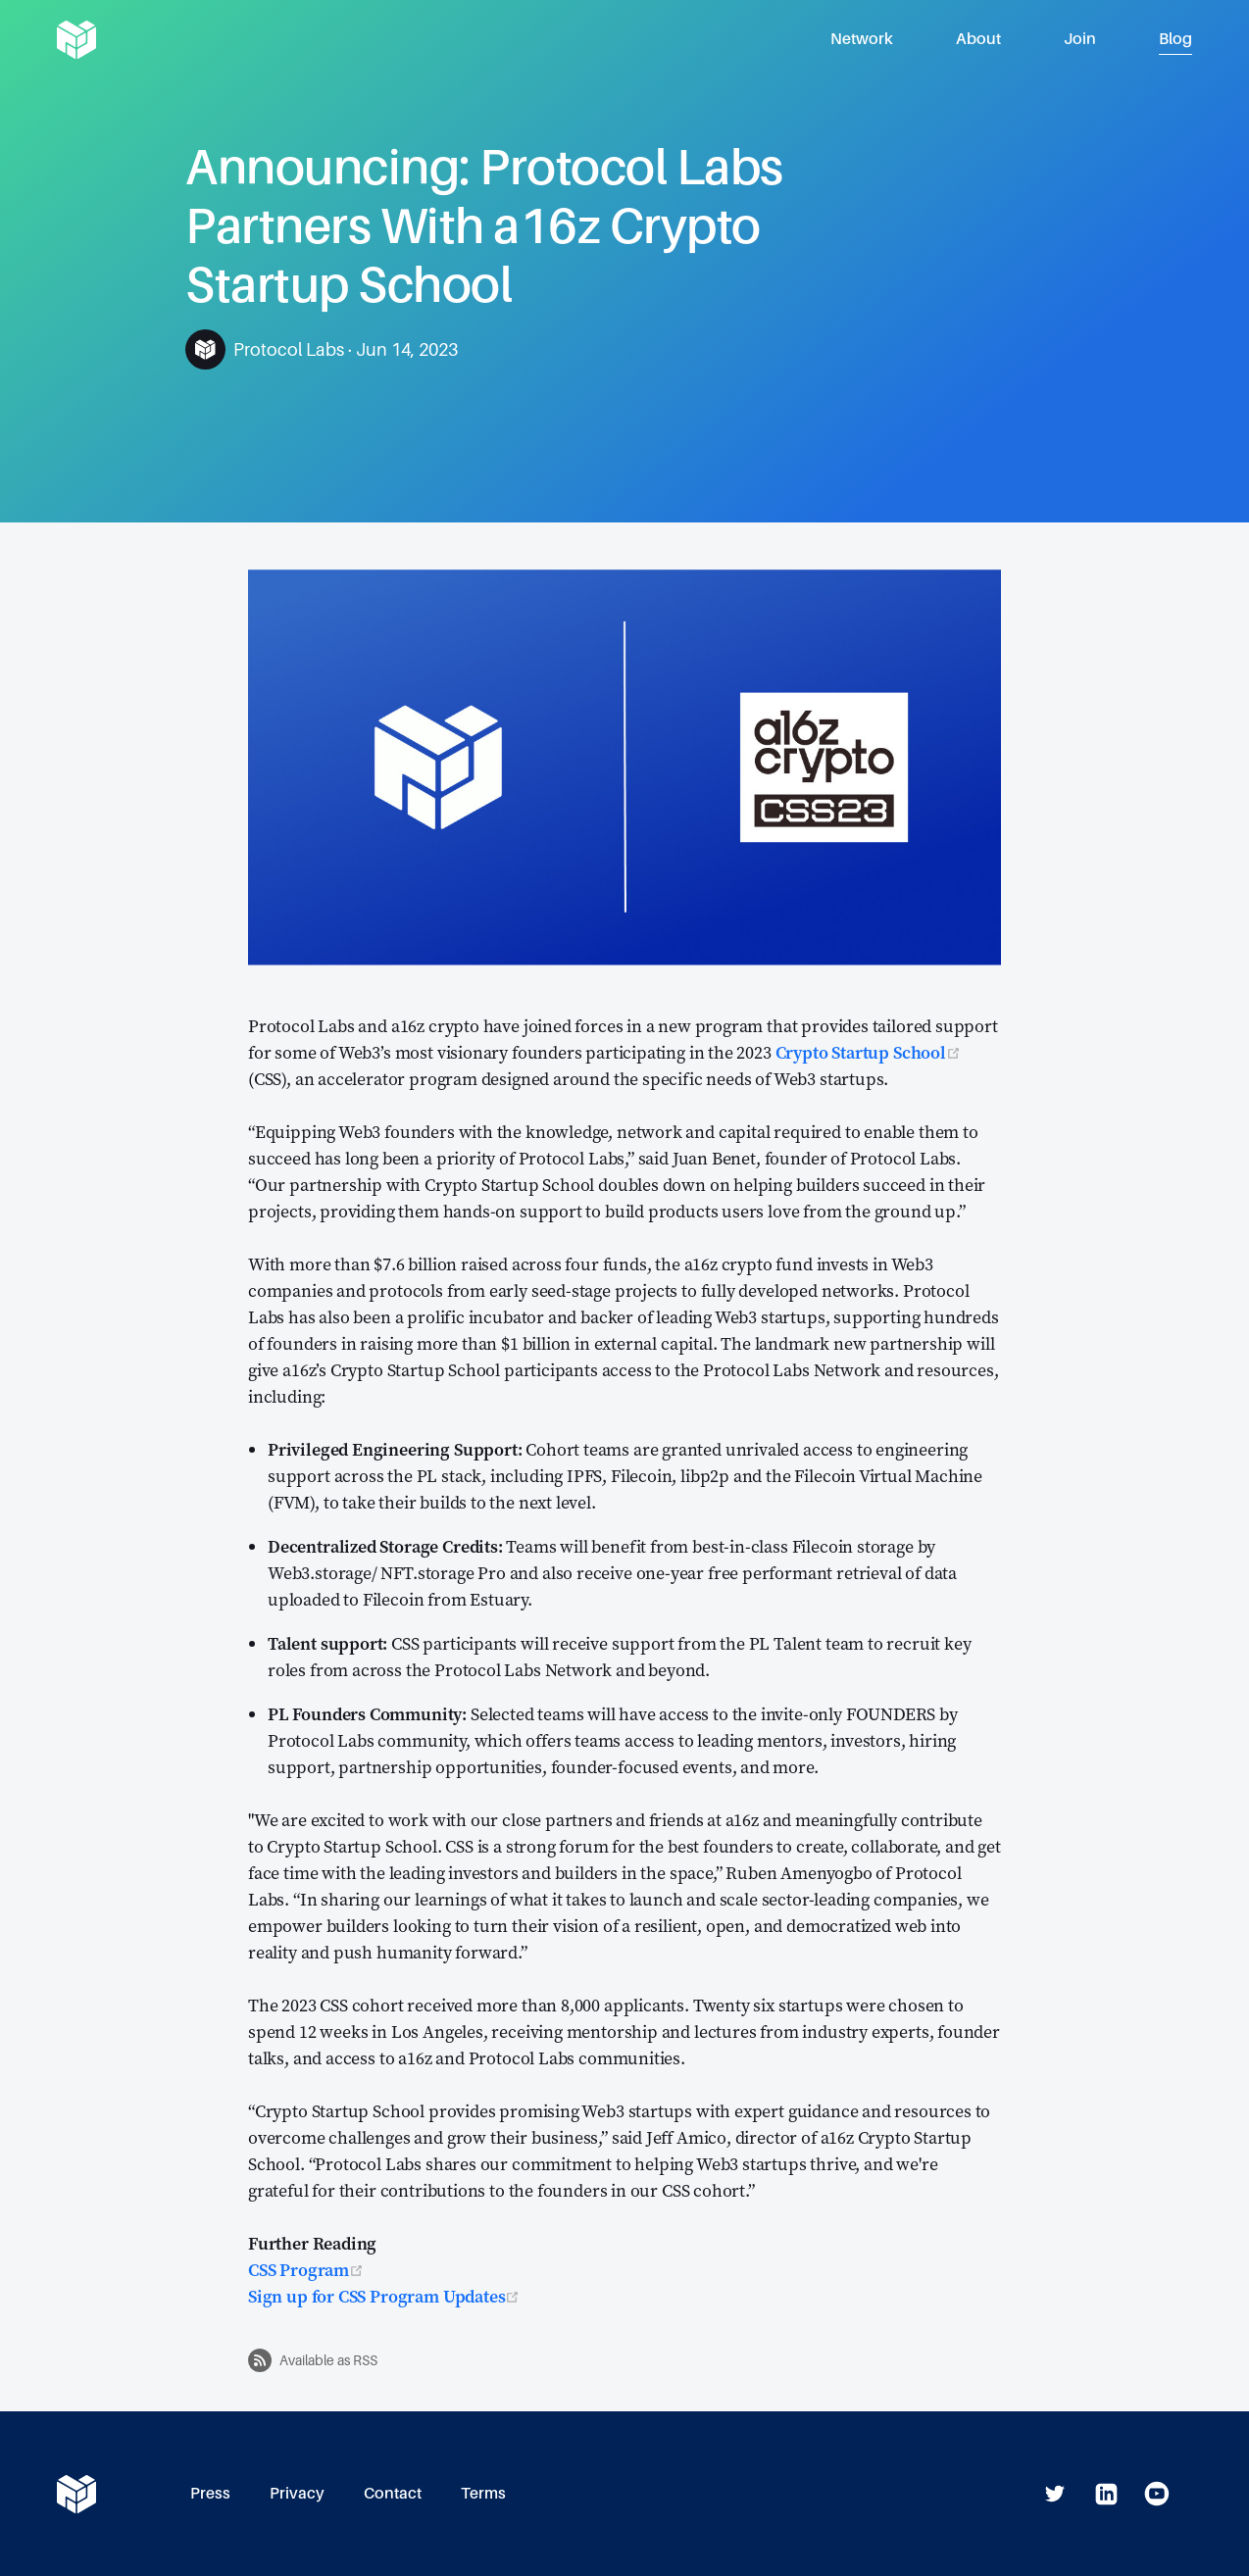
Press (210, 2493)
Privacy (297, 2493)
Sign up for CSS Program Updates (384, 2296)
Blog (1175, 38)
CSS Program (306, 2269)
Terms (483, 2493)
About (978, 38)
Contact (393, 2493)
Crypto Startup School (868, 1052)
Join (1080, 38)
